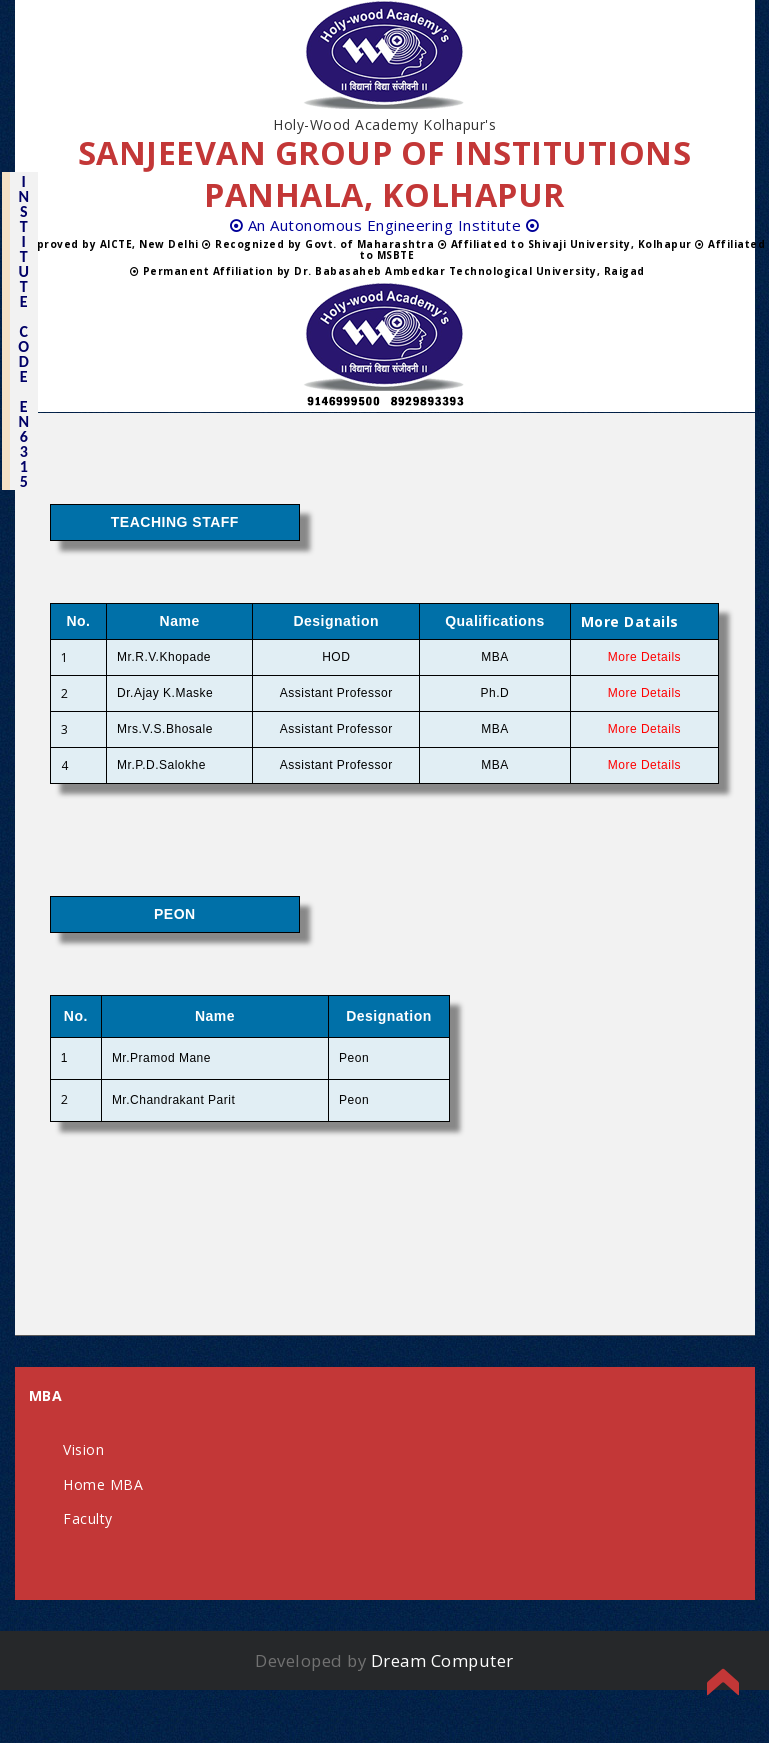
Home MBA (103, 1484)
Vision (83, 1449)
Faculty (88, 1518)
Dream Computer (442, 1660)
